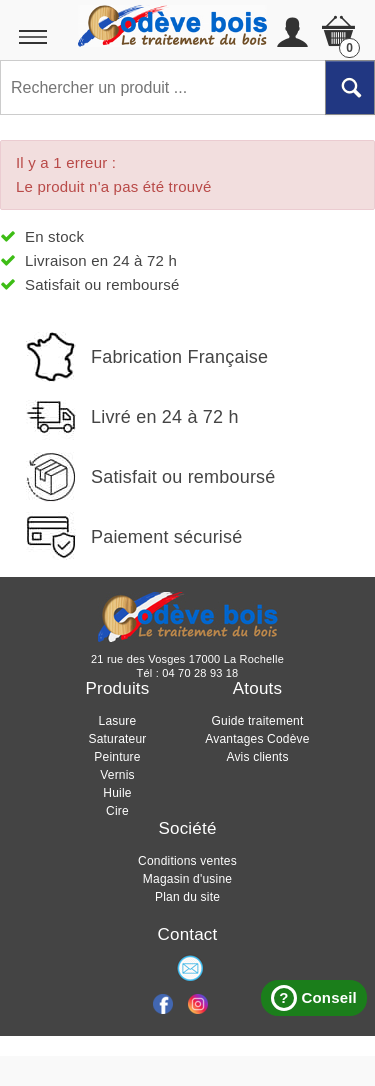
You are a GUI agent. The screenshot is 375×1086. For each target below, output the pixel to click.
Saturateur (117, 739)
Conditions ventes (187, 861)
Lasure (118, 721)
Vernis (117, 775)
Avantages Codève (257, 739)
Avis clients (257, 757)
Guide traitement (258, 721)
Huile (117, 793)
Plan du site (187, 897)
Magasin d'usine (187, 879)
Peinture (117, 757)
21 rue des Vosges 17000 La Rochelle (187, 659)
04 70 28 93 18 (200, 673)
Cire (117, 811)
